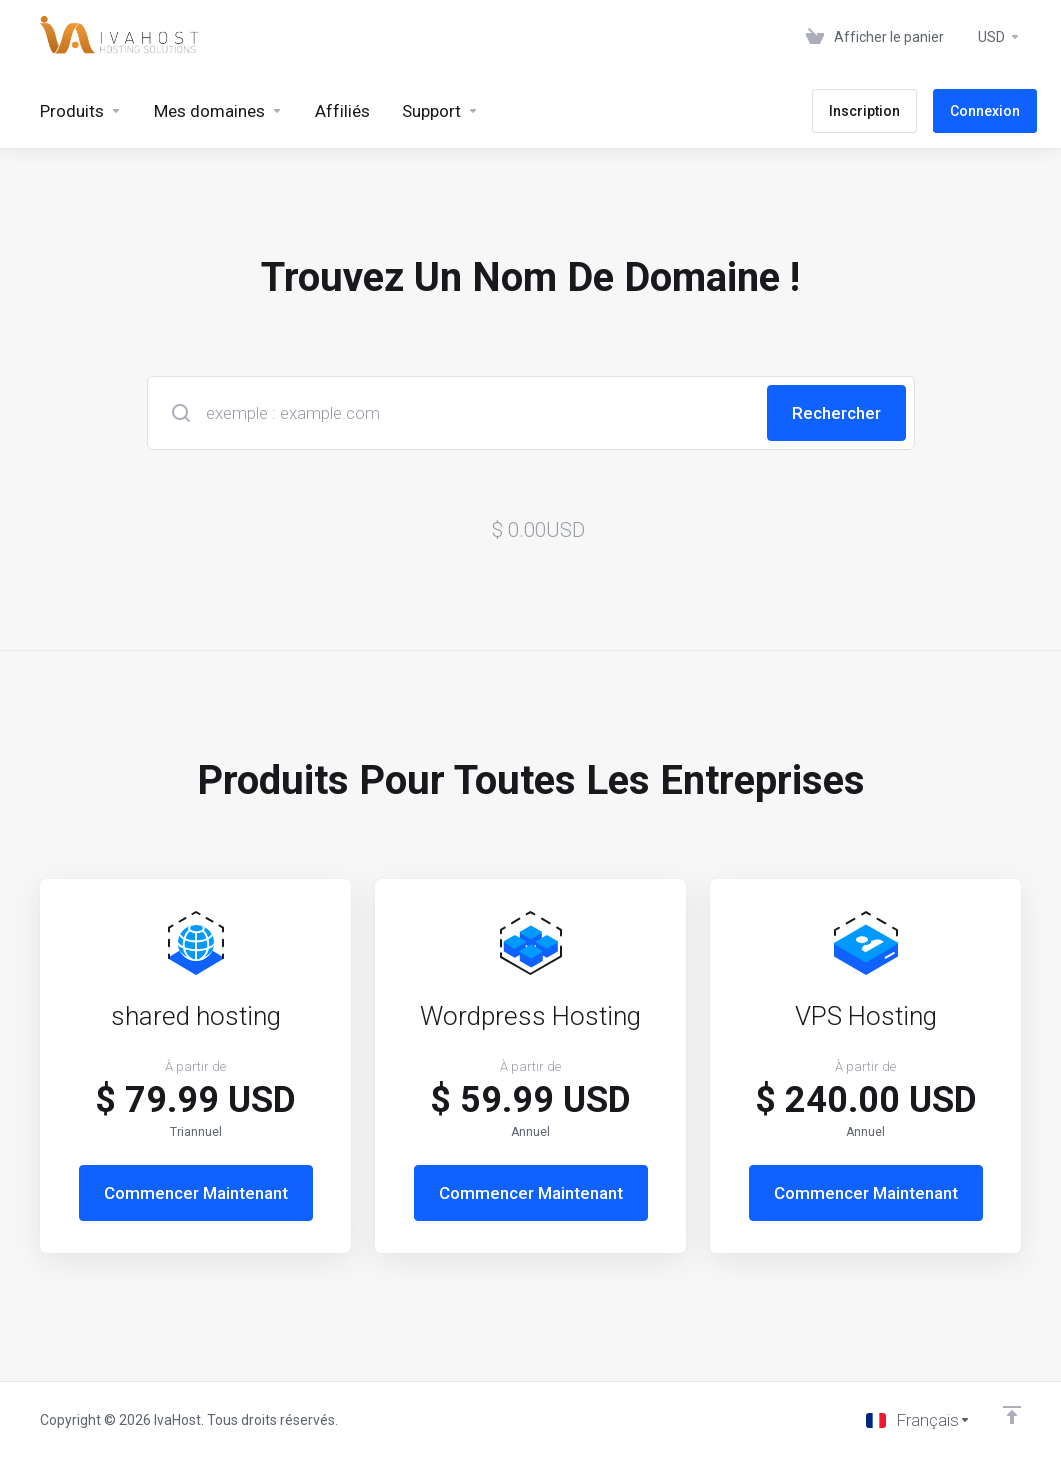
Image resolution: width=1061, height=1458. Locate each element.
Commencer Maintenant (196, 1193)
